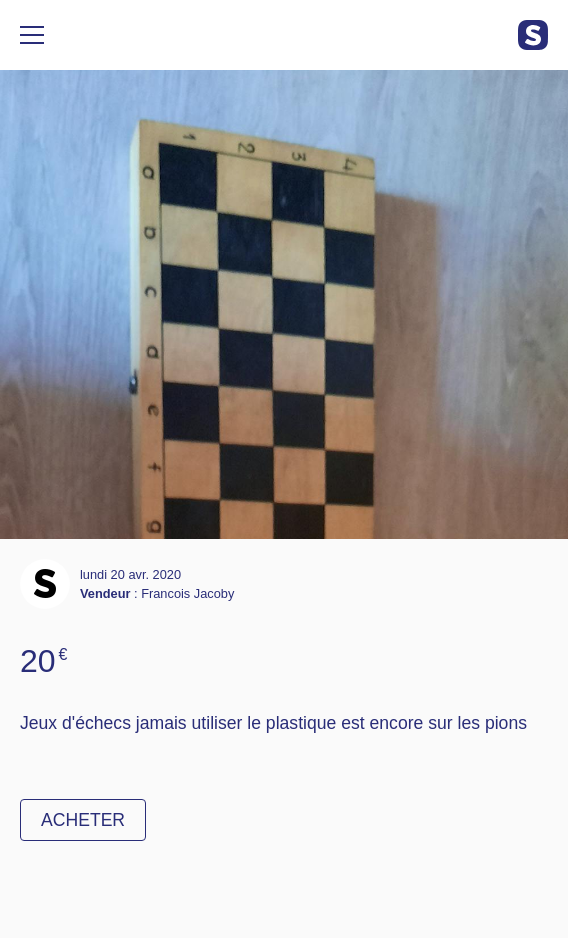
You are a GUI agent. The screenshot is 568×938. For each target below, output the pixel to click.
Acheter (83, 820)
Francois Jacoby (187, 593)
